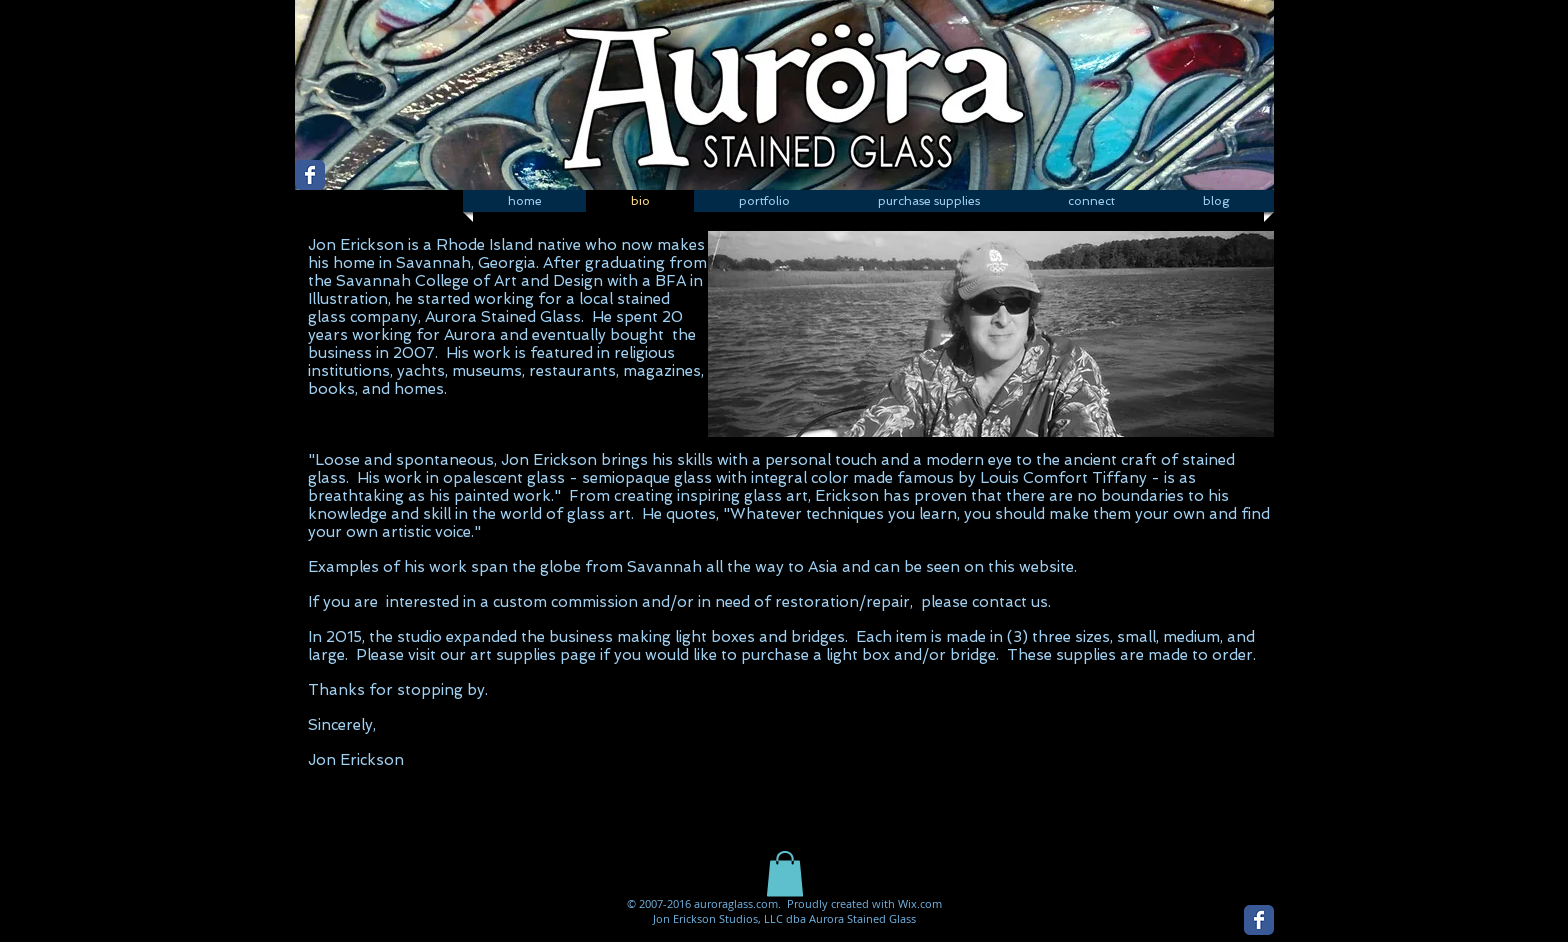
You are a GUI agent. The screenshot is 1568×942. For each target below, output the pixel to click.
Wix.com (920, 903)
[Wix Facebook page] (310, 175)
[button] (764, 201)
